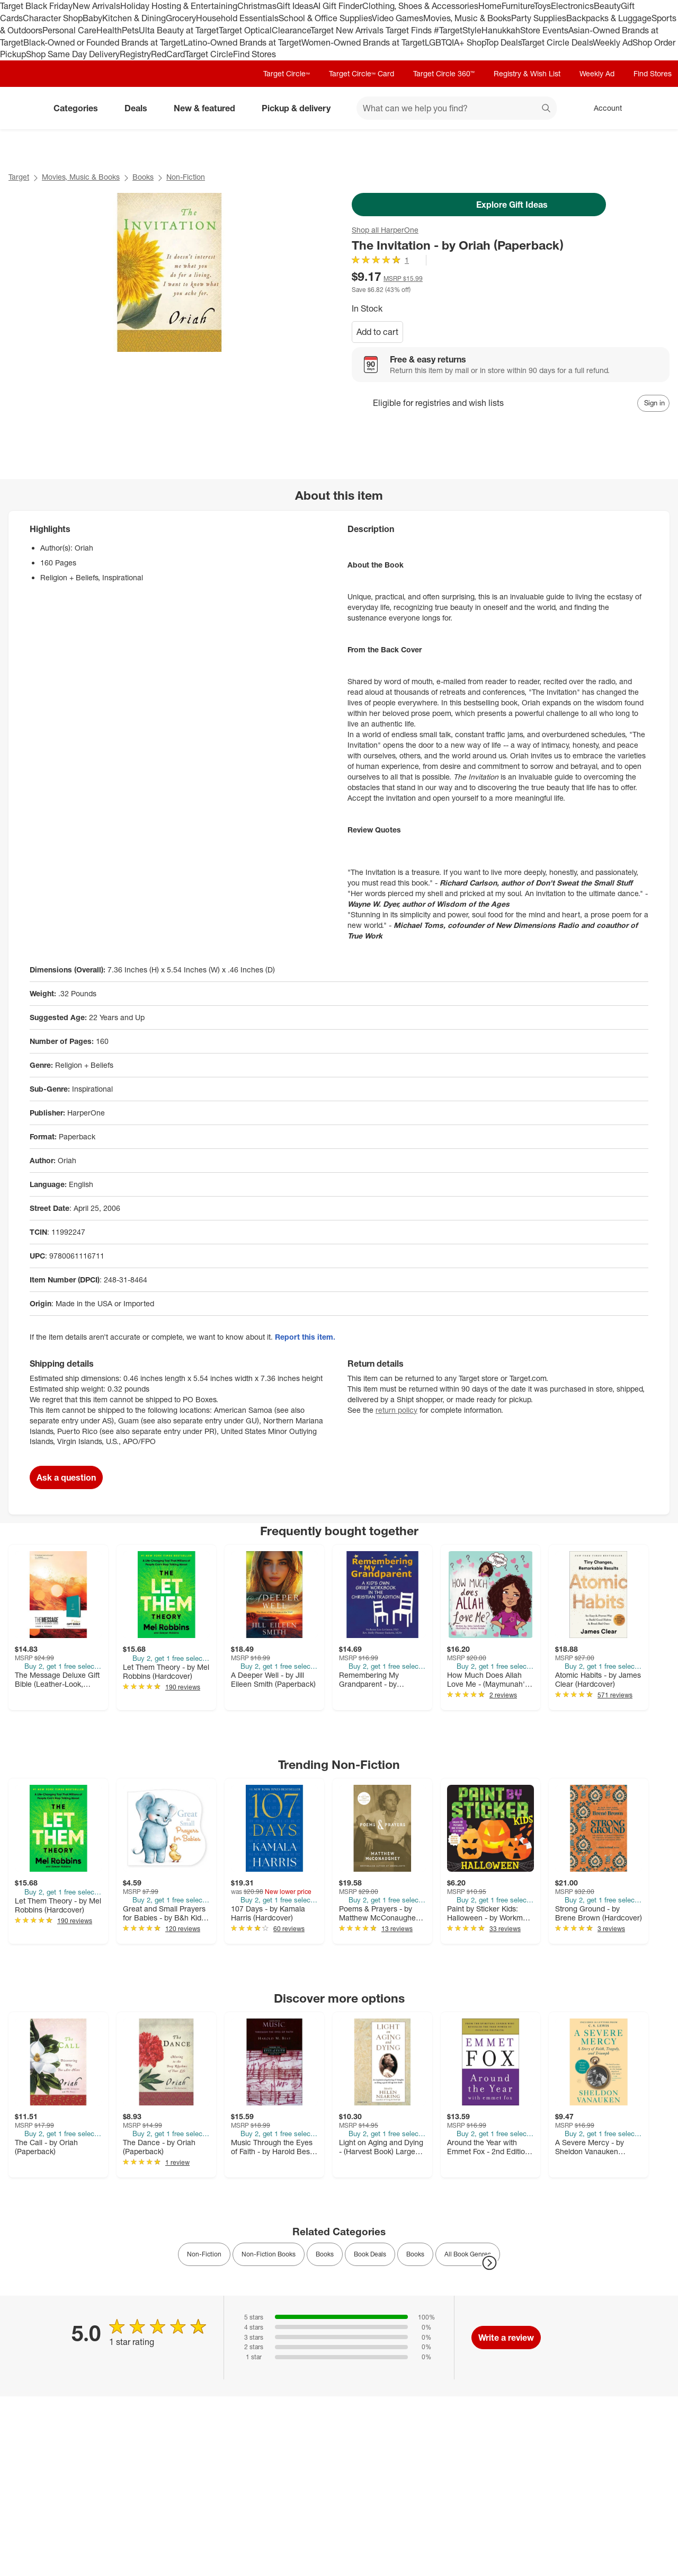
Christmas (256, 6)
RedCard (168, 54)
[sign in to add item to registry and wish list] (653, 403)
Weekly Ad (612, 42)
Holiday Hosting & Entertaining (178, 6)
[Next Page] (489, 2262)
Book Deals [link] (370, 2254)
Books (143, 176)
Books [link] (325, 2254)
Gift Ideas (294, 6)
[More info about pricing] (599, 281)
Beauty (607, 6)
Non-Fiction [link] (204, 2254)
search (547, 109)
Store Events (544, 30)
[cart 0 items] (655, 108)
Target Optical (245, 30)
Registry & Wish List (527, 73)
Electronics (572, 6)
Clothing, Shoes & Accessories (420, 6)
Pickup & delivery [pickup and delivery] (300, 108)
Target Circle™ (286, 73)
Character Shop (53, 18)
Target (18, 176)
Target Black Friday (36, 6)
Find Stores (254, 54)
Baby (92, 18)
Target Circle (209, 54)
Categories (79, 108)
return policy (396, 1409)
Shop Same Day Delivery (73, 54)
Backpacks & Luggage (609, 18)
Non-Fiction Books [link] (269, 2254)
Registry (135, 54)
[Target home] (23, 108)
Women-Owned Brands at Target (363, 42)
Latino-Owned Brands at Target (242, 42)
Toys (542, 6)
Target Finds (410, 30)
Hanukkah (500, 30)
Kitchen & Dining (134, 18)
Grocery (181, 18)
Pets (130, 30)
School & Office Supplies (325, 18)
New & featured (209, 108)
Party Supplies (538, 18)
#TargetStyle (457, 30)
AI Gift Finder (337, 6)
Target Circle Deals (557, 42)
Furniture (518, 6)
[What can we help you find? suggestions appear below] (456, 108)
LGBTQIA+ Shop (455, 42)
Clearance (291, 30)
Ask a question (66, 1477)
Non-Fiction (185, 176)
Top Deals (503, 42)
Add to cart (377, 331)
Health (109, 30)
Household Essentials (237, 18)
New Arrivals (96, 6)
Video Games (397, 18)
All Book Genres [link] (467, 2254)
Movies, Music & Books (467, 18)
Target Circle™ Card (361, 73)
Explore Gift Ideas (479, 204)
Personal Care (69, 30)
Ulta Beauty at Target (179, 30)
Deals (140, 108)
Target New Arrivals (348, 30)
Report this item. (305, 1336)
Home (490, 6)
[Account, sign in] (602, 108)
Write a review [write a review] (506, 2337)
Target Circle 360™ (444, 73)
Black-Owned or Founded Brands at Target (103, 42)
